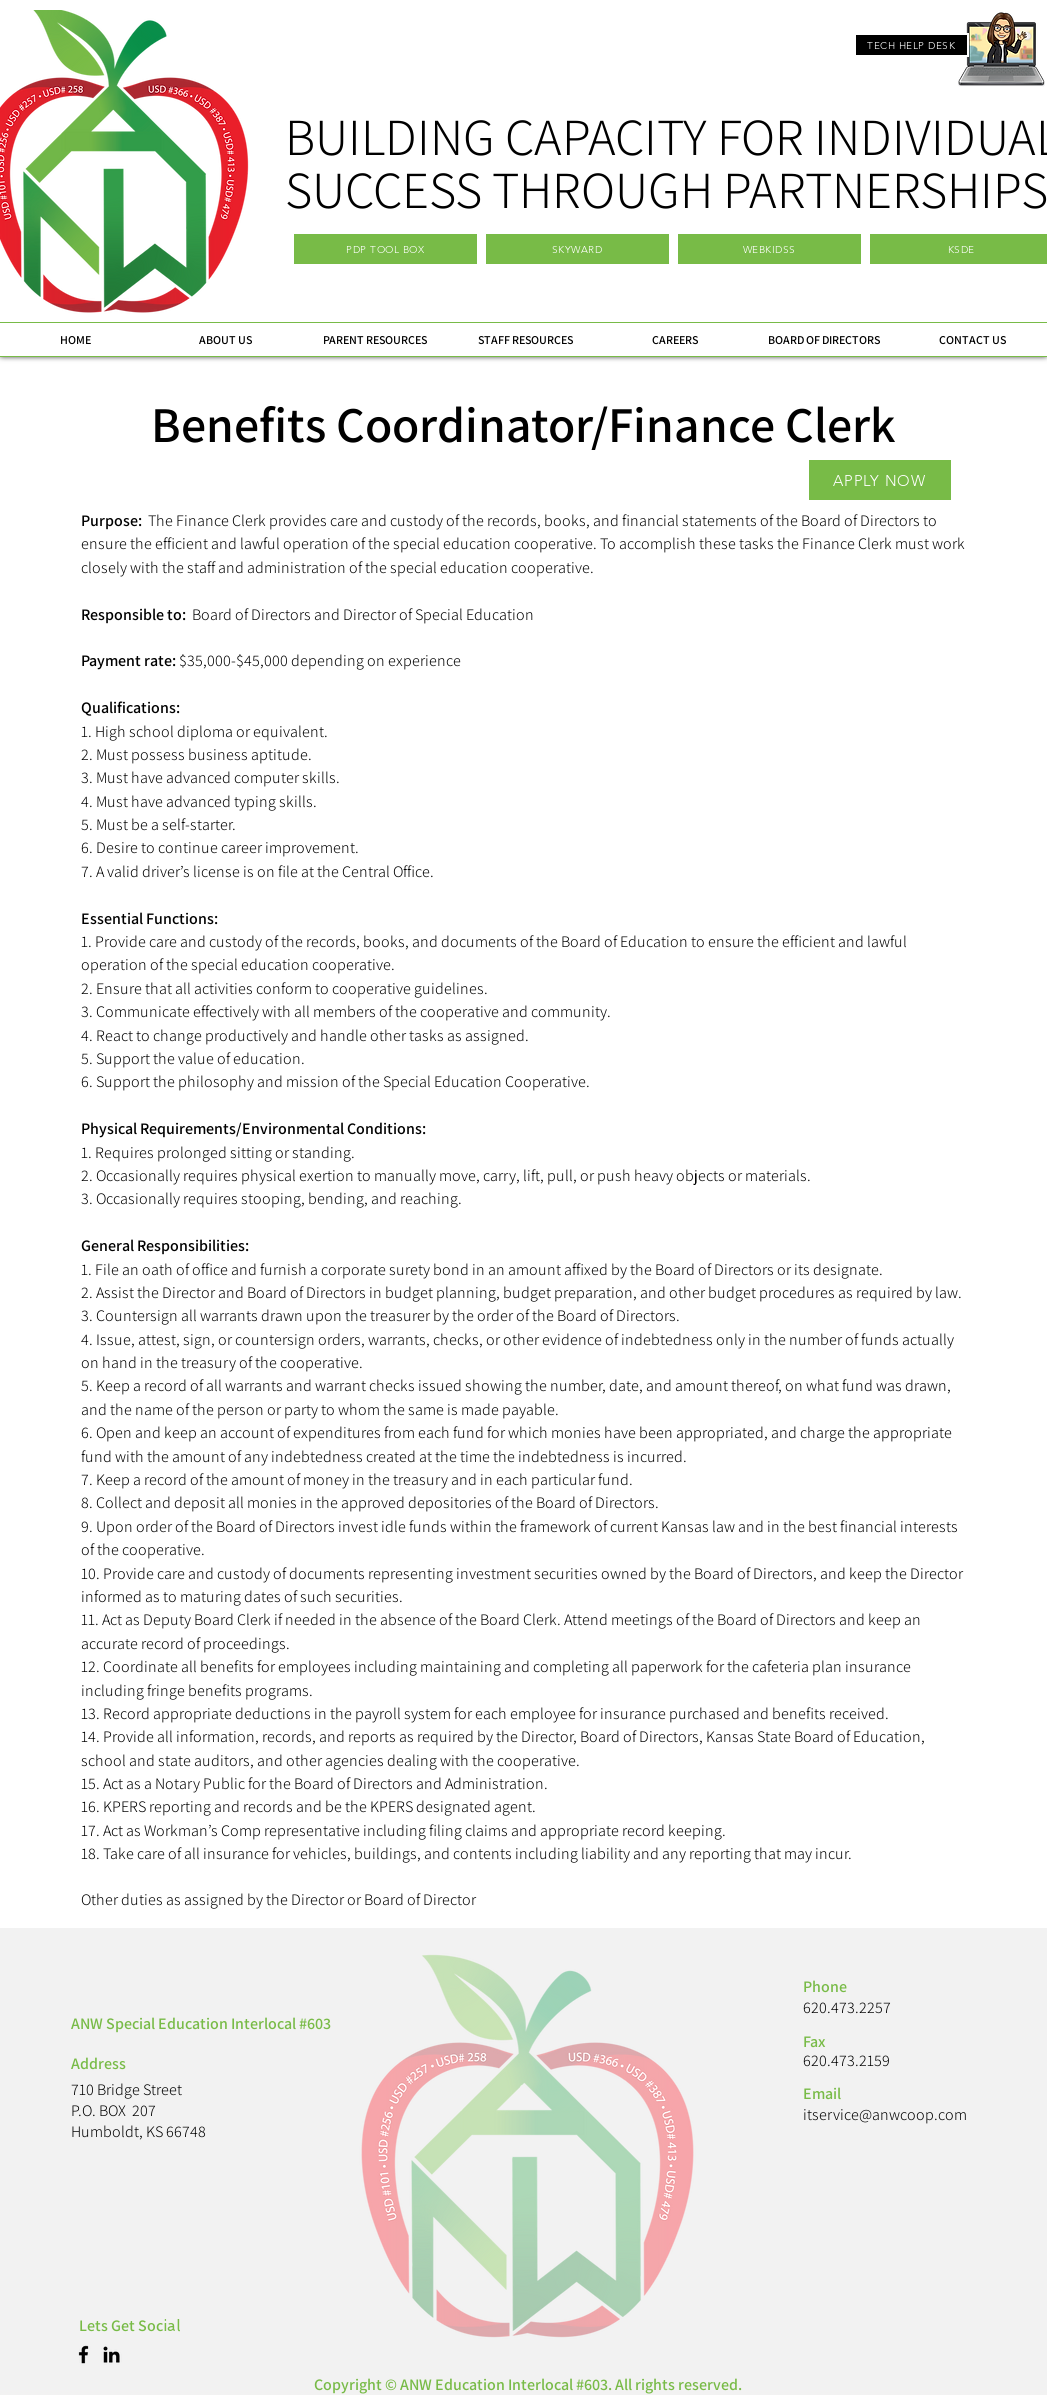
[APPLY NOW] (880, 480)
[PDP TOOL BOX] (385, 249)
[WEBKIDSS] (769, 249)
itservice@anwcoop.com (885, 2114)
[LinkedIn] (111, 2354)
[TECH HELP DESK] (911, 45)
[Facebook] (83, 2354)
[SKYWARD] (577, 249)
